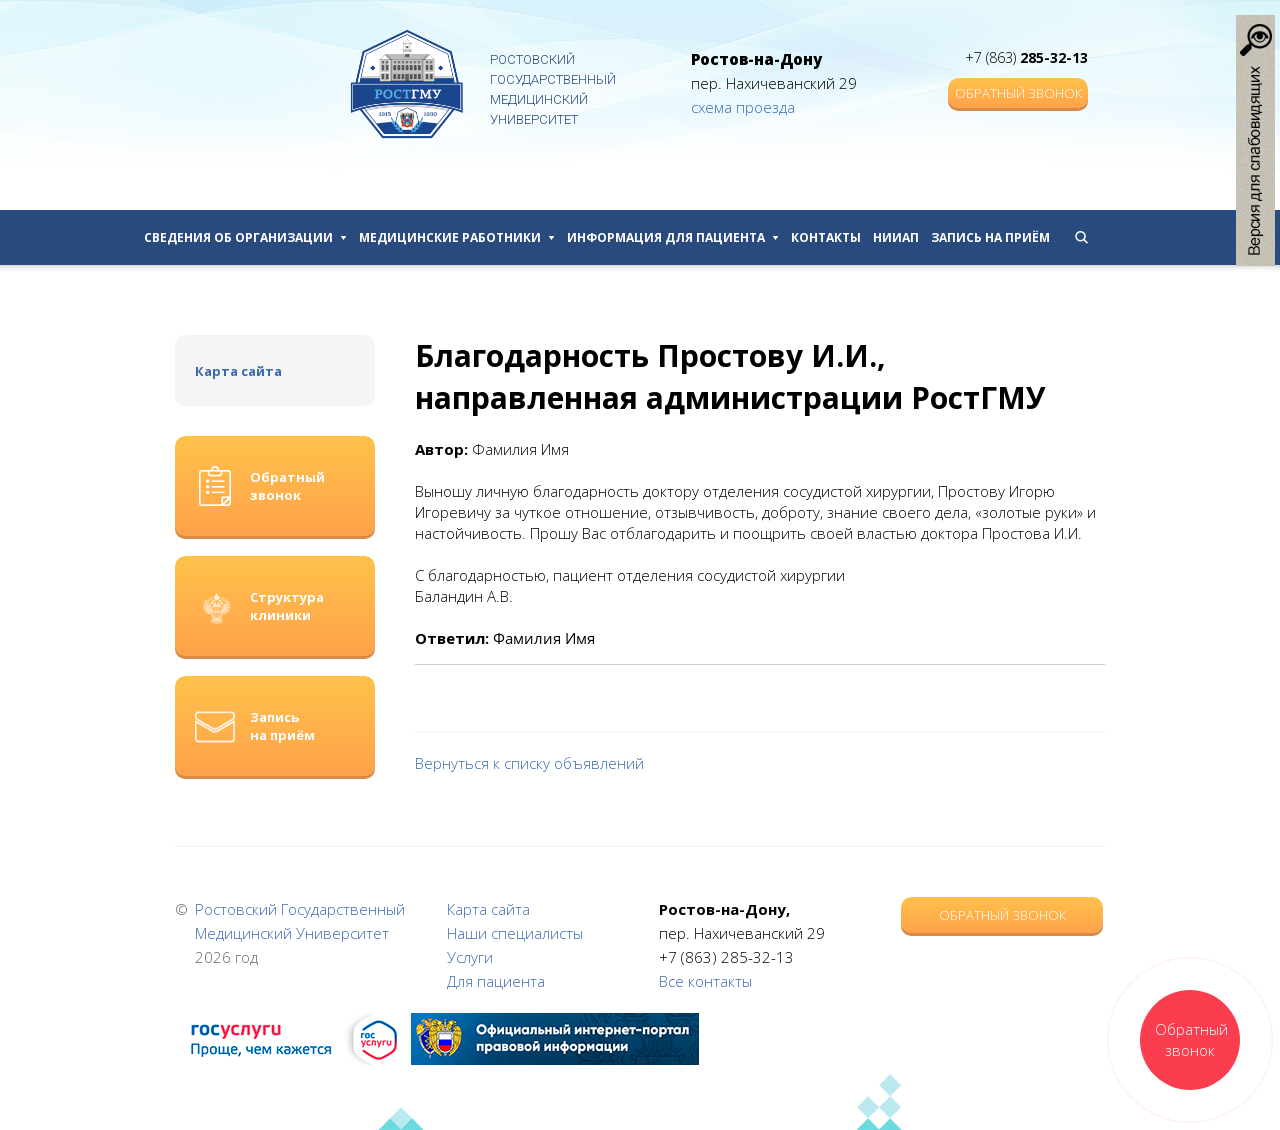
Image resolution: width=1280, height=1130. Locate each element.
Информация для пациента (673, 237)
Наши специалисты (515, 933)
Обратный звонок (1018, 93)
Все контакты (705, 981)
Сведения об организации (245, 237)
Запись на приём (990, 237)
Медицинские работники (457, 237)
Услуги (470, 957)
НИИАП (896, 237)
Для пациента (496, 981)
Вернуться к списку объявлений (529, 763)
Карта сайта (238, 371)
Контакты (826, 237)
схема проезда (743, 107)
